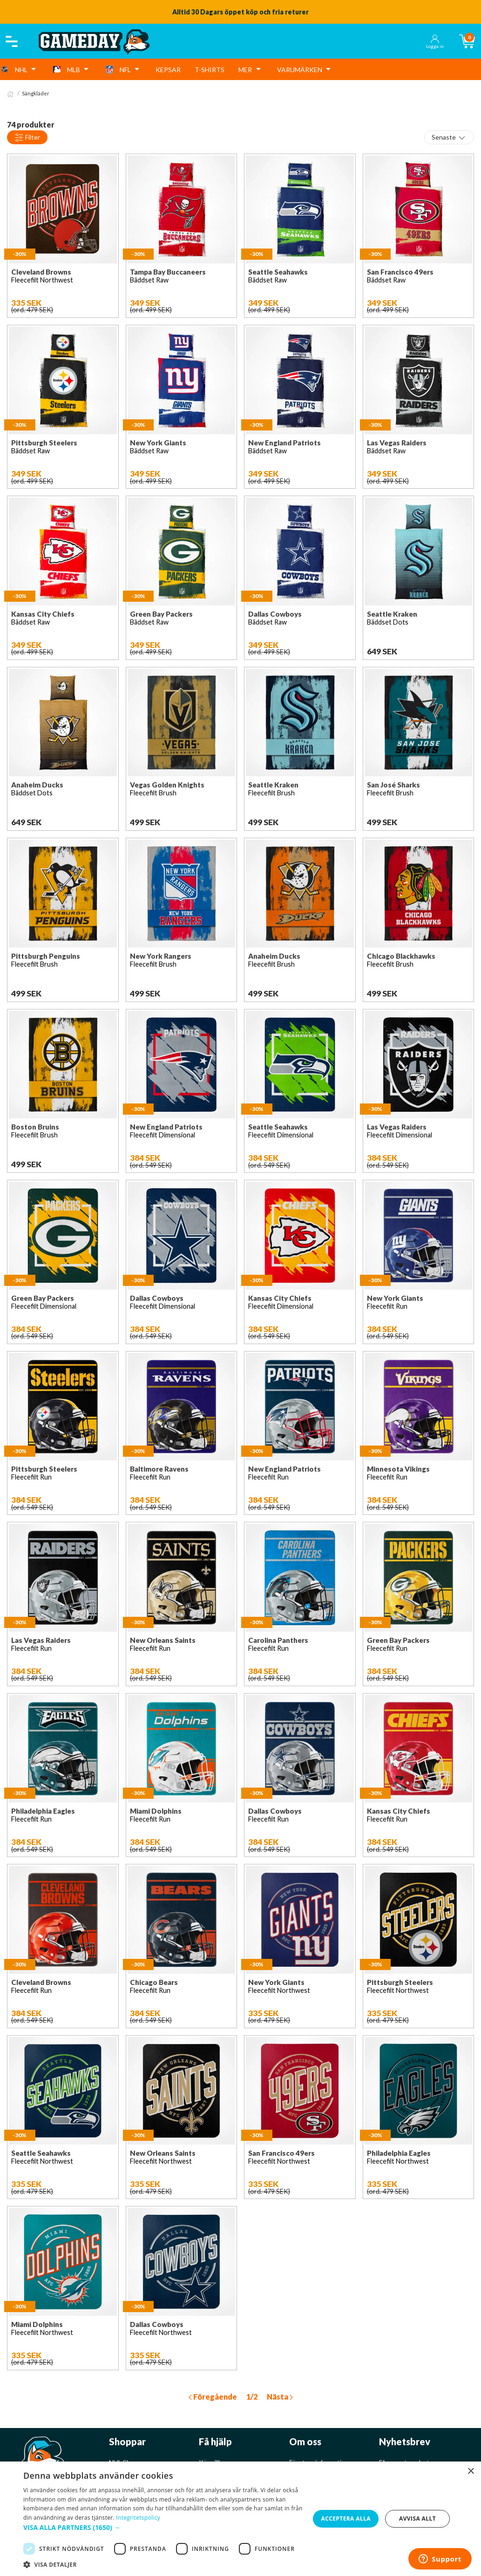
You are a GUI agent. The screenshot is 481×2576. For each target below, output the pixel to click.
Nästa (280, 2396)
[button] (163, 2527)
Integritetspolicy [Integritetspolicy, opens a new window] (138, 2518)
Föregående (213, 2396)
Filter (27, 137)
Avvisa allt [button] (417, 2518)
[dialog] (240, 2519)
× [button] (470, 2471)
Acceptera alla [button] (346, 2518)
